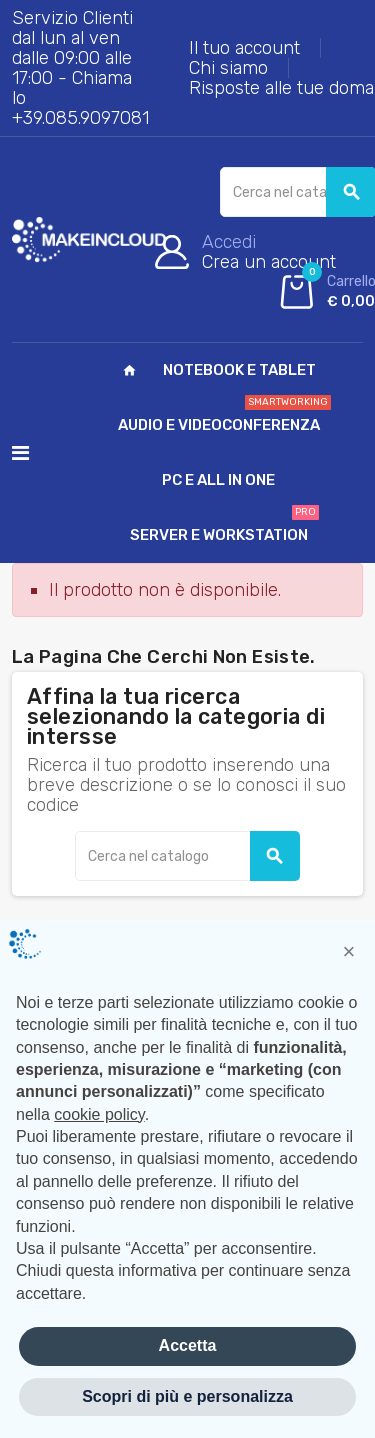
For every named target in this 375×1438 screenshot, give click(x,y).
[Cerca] (187, 856)
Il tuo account (244, 48)
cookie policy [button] (99, 1114)
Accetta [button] (188, 1345)
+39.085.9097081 (80, 118)
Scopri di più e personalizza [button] (187, 1396)
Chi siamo (228, 68)
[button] (349, 952)
